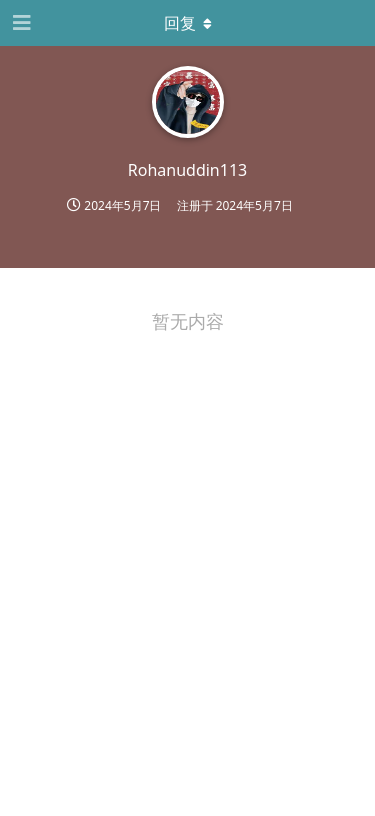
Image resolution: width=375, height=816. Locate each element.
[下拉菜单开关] (188, 23)
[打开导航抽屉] (20, 23)
